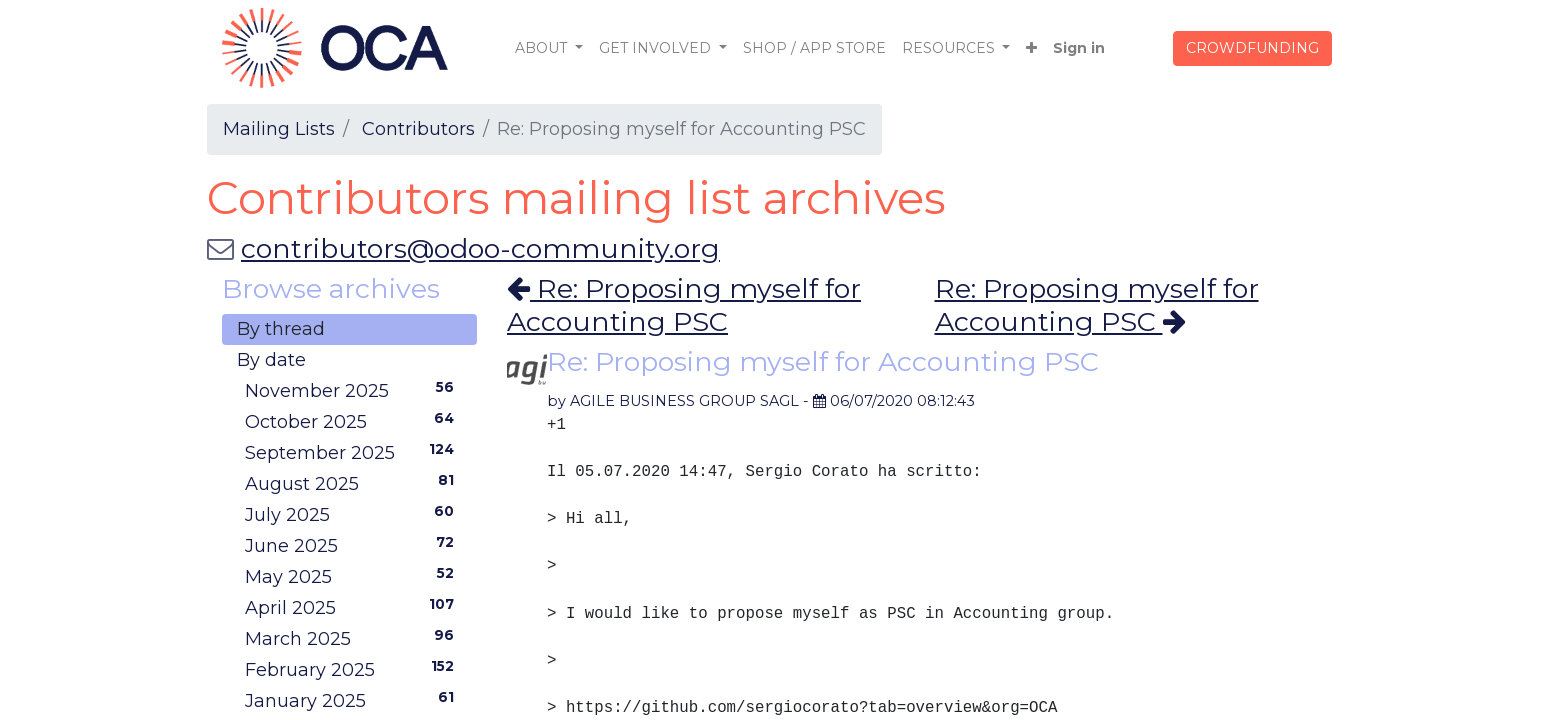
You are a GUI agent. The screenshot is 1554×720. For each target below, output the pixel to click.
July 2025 (353, 514)
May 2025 (353, 576)
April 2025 (353, 607)
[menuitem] (814, 48)
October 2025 (353, 421)
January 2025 (353, 700)
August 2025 (353, 483)
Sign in (1079, 48)
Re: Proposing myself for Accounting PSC (684, 304)
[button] (1031, 48)
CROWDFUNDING (1252, 48)
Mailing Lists (279, 129)
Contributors (418, 129)
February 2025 (353, 669)
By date (271, 360)
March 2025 (353, 638)
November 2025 (353, 390)
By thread (281, 329)
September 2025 (353, 452)
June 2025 (353, 545)
